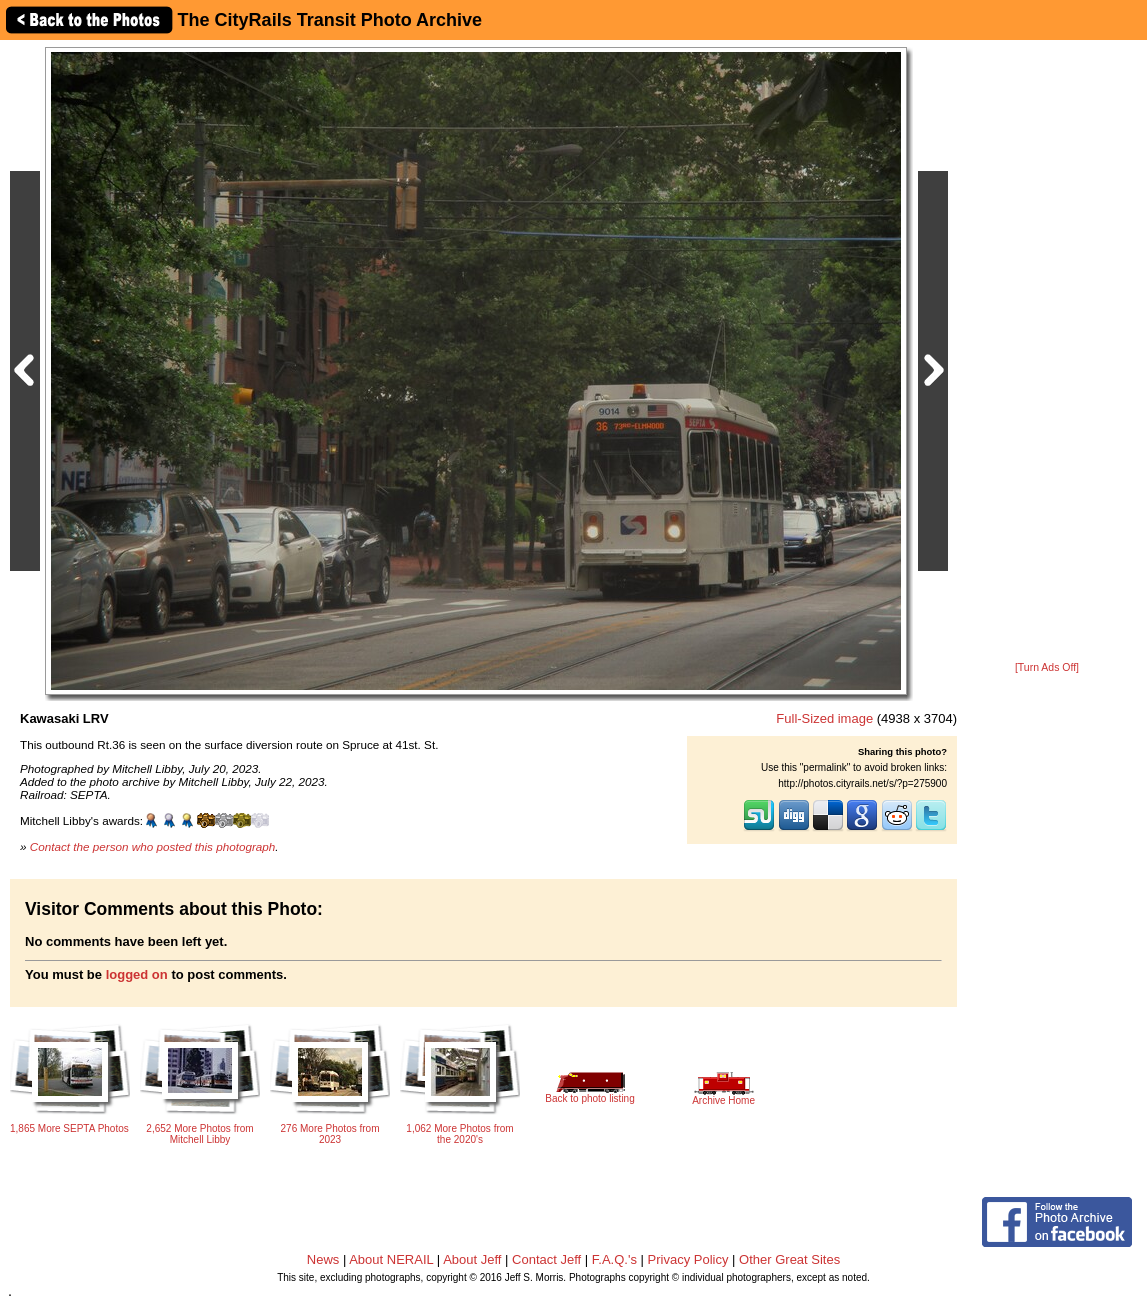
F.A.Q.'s (614, 1259)
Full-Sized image (824, 718)
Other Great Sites (789, 1259)
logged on (137, 974)
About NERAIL (391, 1259)
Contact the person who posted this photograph (153, 846)
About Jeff (472, 1259)
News (323, 1259)
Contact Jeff (546, 1259)
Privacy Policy (688, 1259)
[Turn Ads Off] (1047, 667)
